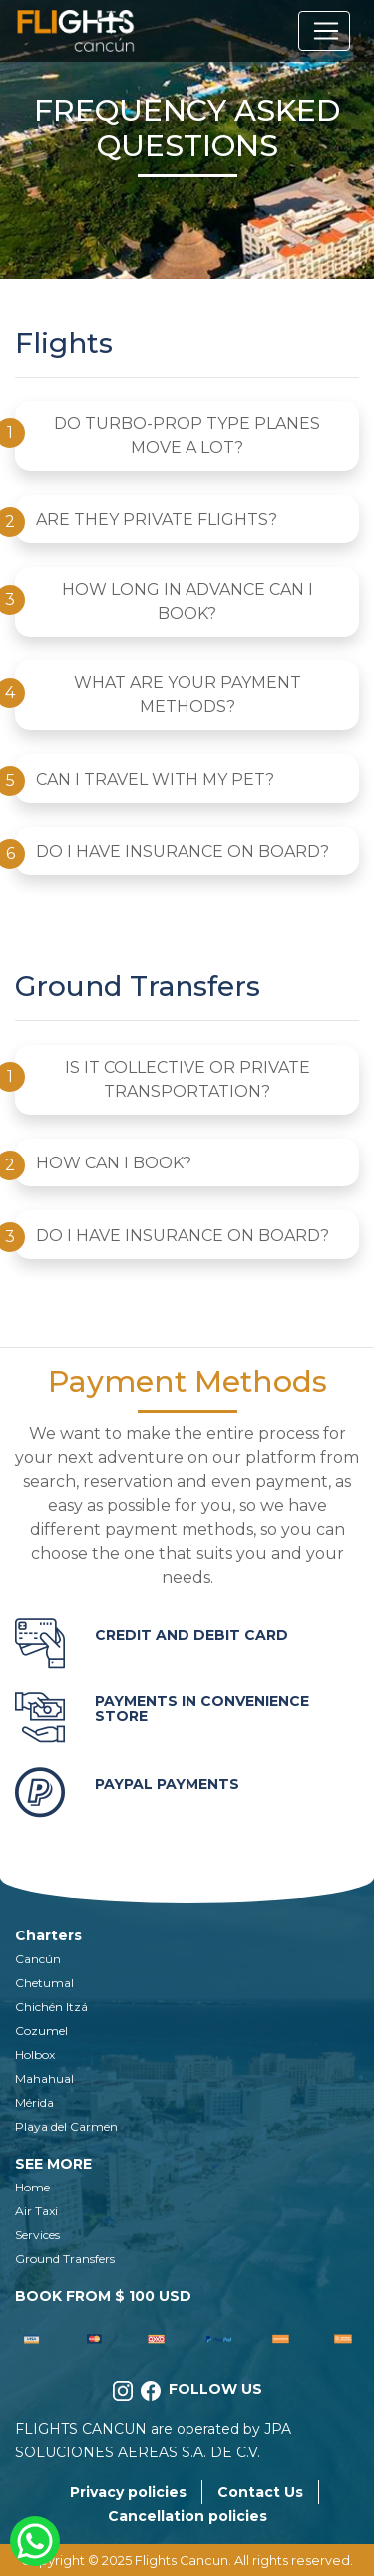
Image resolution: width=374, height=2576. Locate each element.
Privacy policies (128, 2492)
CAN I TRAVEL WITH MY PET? (155, 779)
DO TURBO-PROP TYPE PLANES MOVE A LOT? (187, 435)
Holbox (35, 2054)
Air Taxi (36, 2210)
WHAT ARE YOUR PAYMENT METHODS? (187, 694)
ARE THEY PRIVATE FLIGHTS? (156, 519)
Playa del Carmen (66, 2126)
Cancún (38, 1958)
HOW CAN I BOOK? (113, 1163)
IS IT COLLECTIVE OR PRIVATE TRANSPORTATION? (187, 1079)
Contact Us (260, 2492)
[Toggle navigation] (324, 31)
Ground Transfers (65, 2258)
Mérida (34, 2102)
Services (37, 2234)
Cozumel (41, 2030)
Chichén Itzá (51, 2006)
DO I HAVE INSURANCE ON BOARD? (182, 851)
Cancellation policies (187, 2516)
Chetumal (44, 1982)
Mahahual (44, 2078)
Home (32, 2187)
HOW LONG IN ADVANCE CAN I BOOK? (187, 601)
